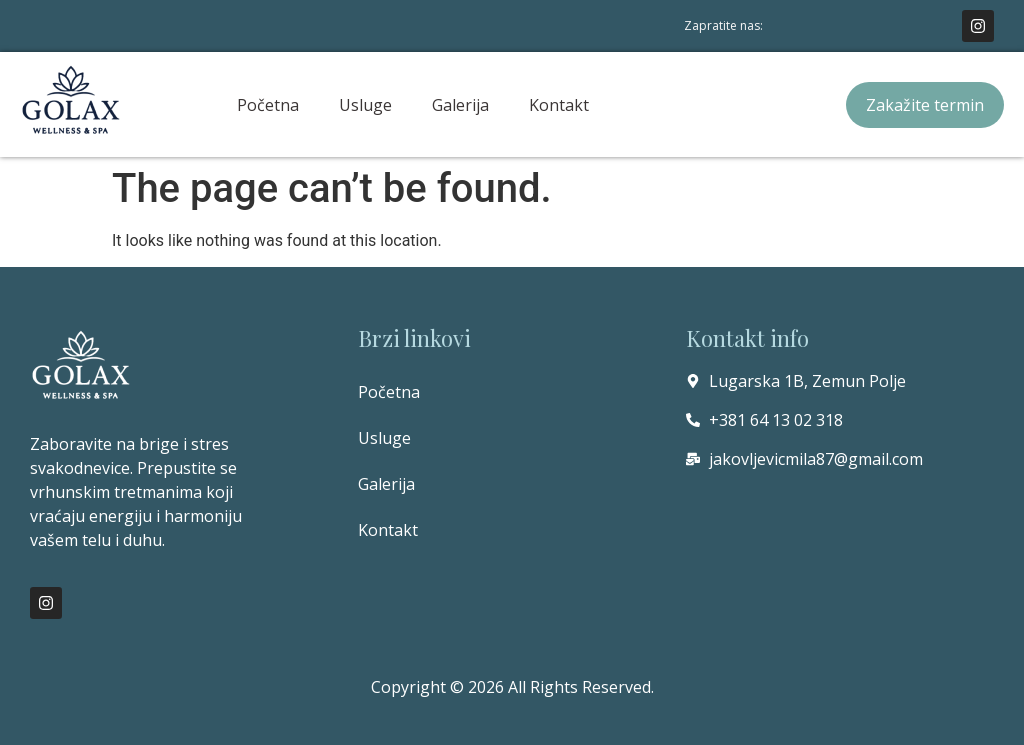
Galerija (460, 105)
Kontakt (559, 105)
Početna (268, 105)
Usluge (365, 105)
